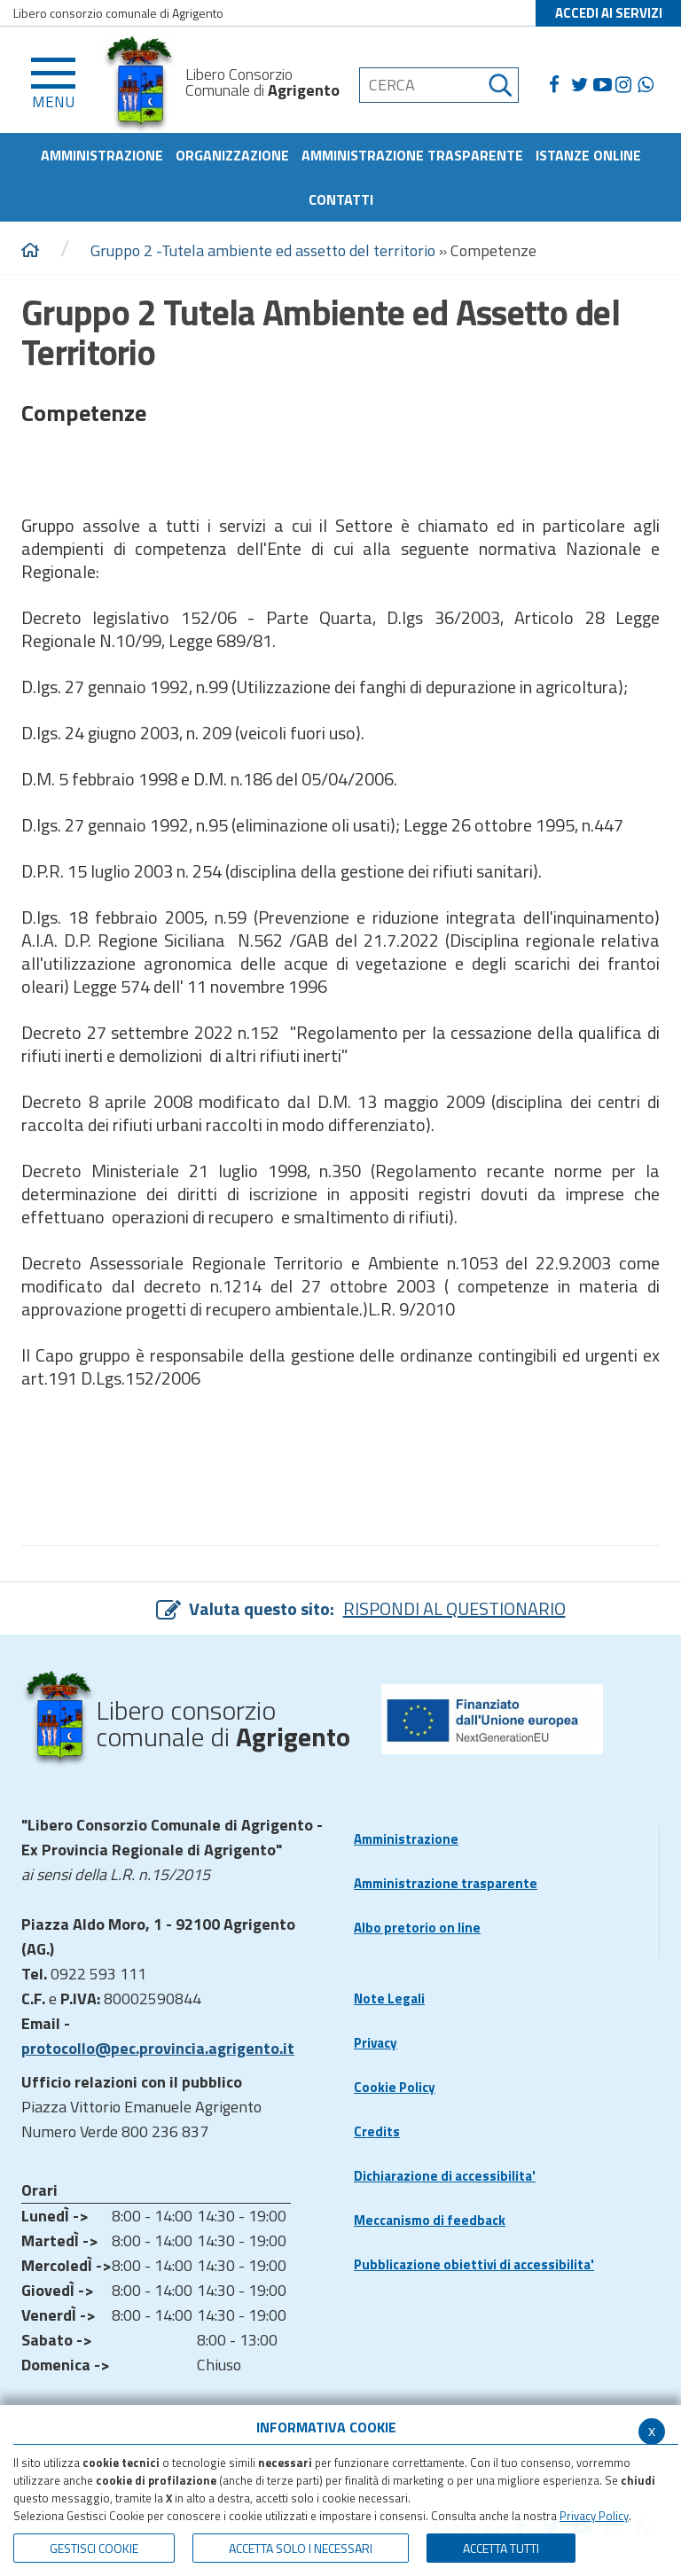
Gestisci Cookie (94, 2548)
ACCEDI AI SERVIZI (608, 13)
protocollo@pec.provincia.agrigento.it (157, 2048)
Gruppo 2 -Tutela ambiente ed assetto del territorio (264, 250)
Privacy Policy (594, 2516)
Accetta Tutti (501, 2548)
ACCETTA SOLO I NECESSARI (300, 2548)
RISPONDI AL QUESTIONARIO (454, 1608)
